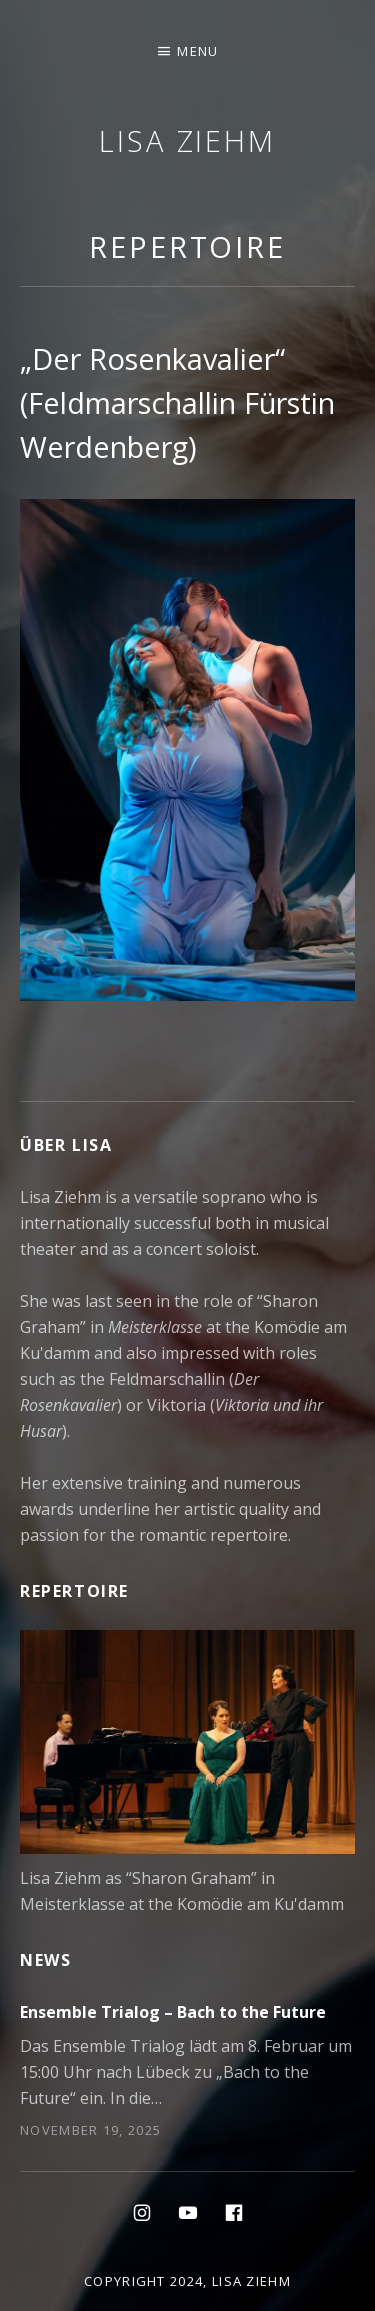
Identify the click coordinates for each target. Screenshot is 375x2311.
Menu (197, 51)
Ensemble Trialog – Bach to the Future (173, 2012)
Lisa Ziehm (187, 140)
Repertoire (187, 246)
